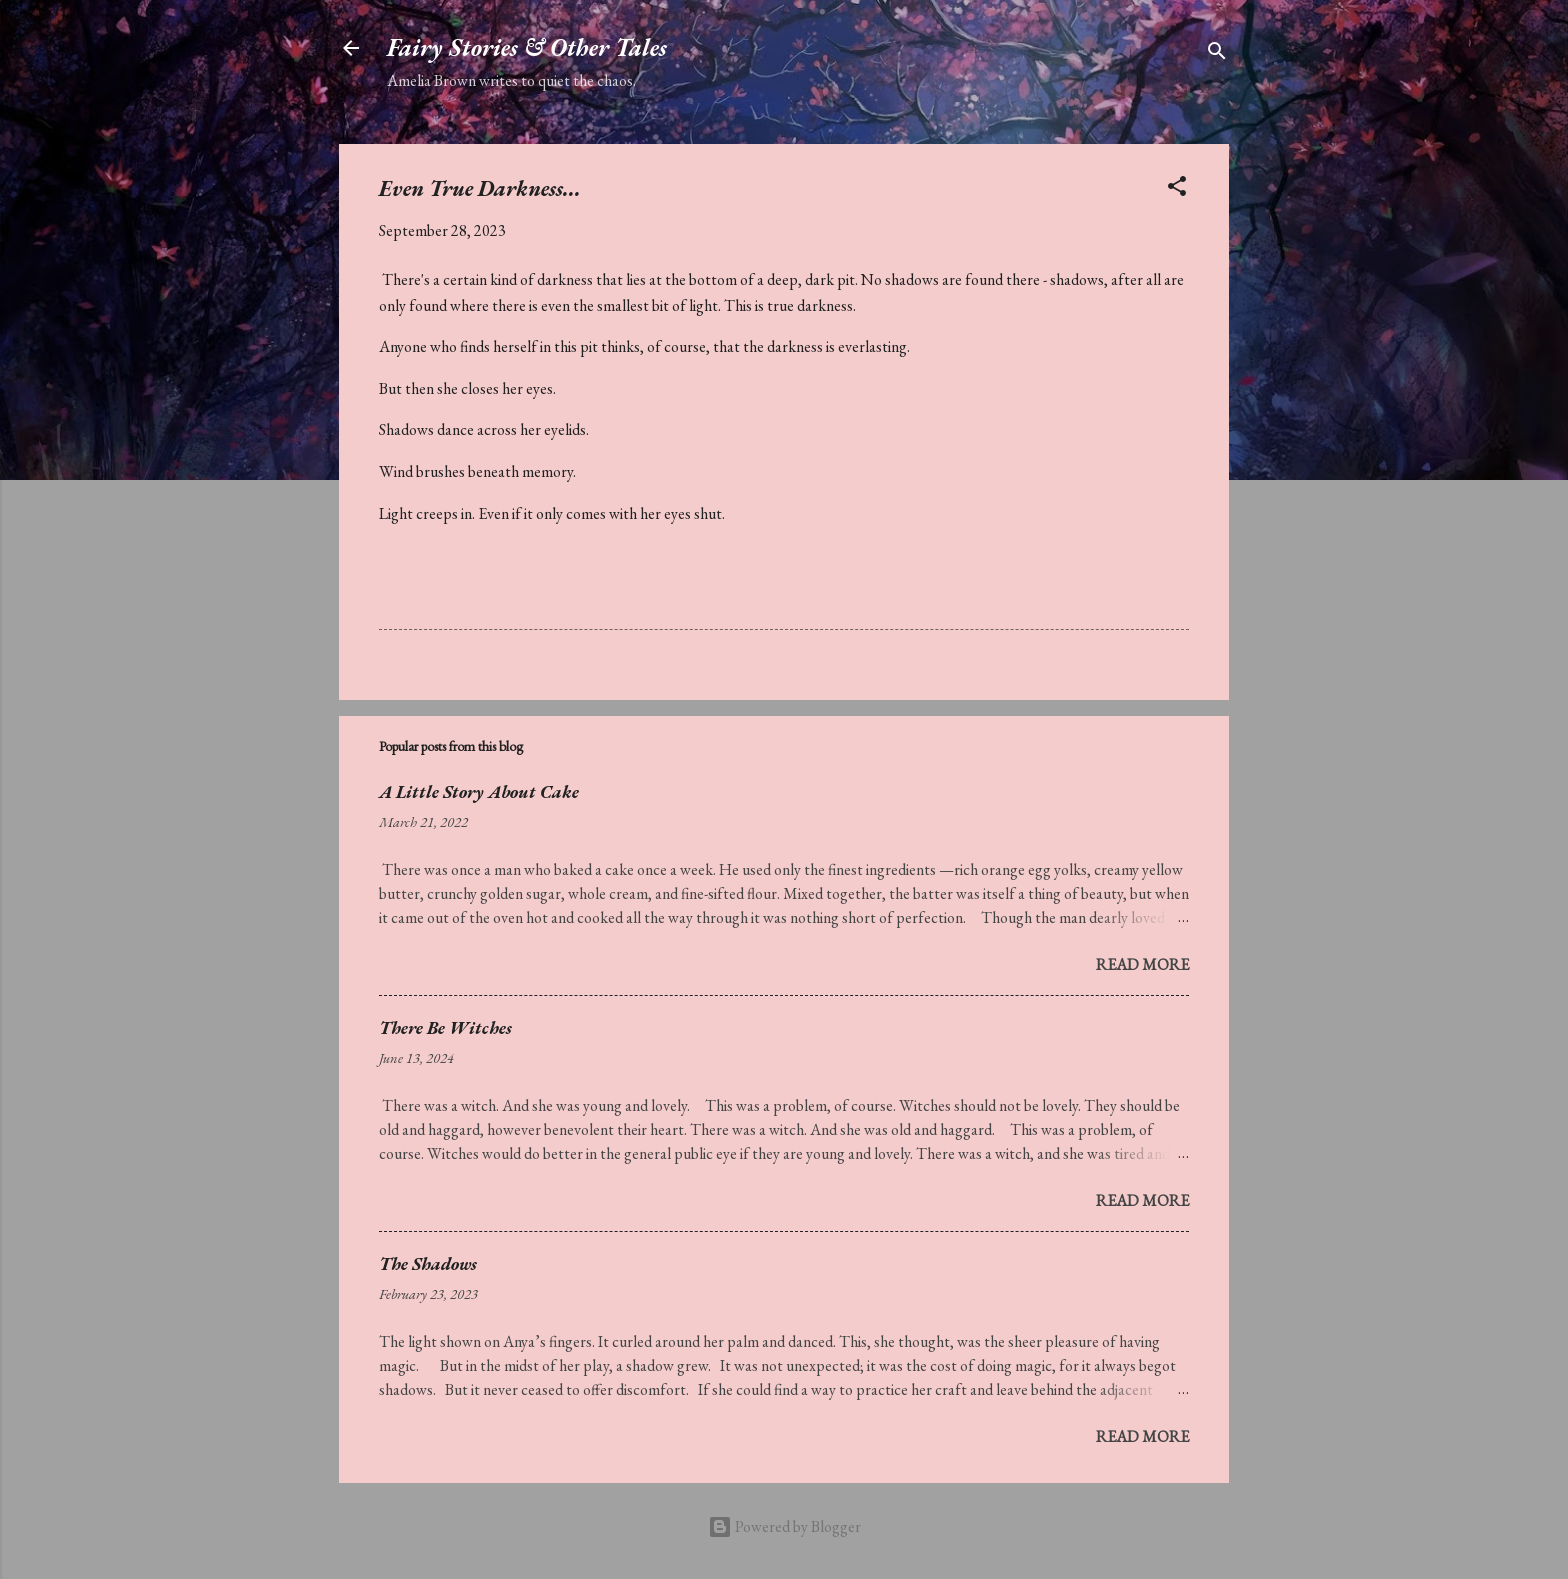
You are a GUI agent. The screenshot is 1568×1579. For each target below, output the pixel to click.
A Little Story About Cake (479, 791)
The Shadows (428, 1263)
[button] (1177, 189)
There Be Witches (445, 1027)
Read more (1142, 964)
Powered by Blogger (784, 1526)
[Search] (1217, 54)
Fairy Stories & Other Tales (527, 47)
